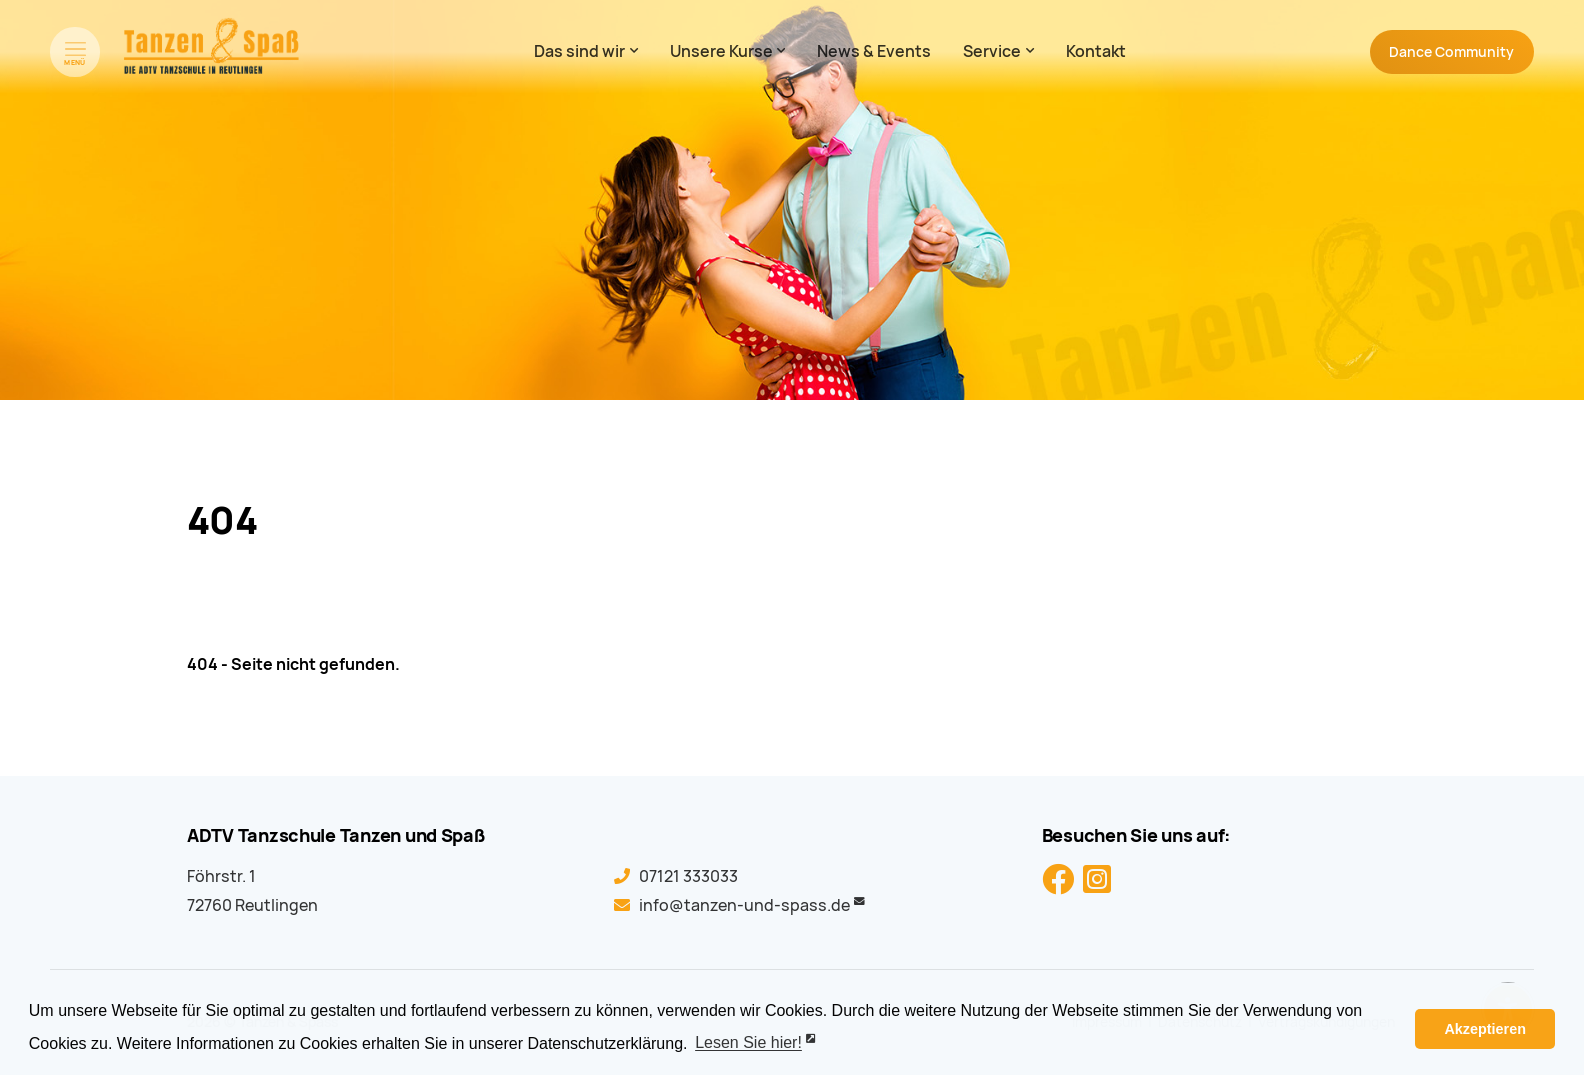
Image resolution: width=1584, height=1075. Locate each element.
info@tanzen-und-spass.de (744, 905)
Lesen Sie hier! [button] (748, 1043)
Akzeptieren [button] (1485, 1029)
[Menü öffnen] (75, 52)
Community (1451, 52)
